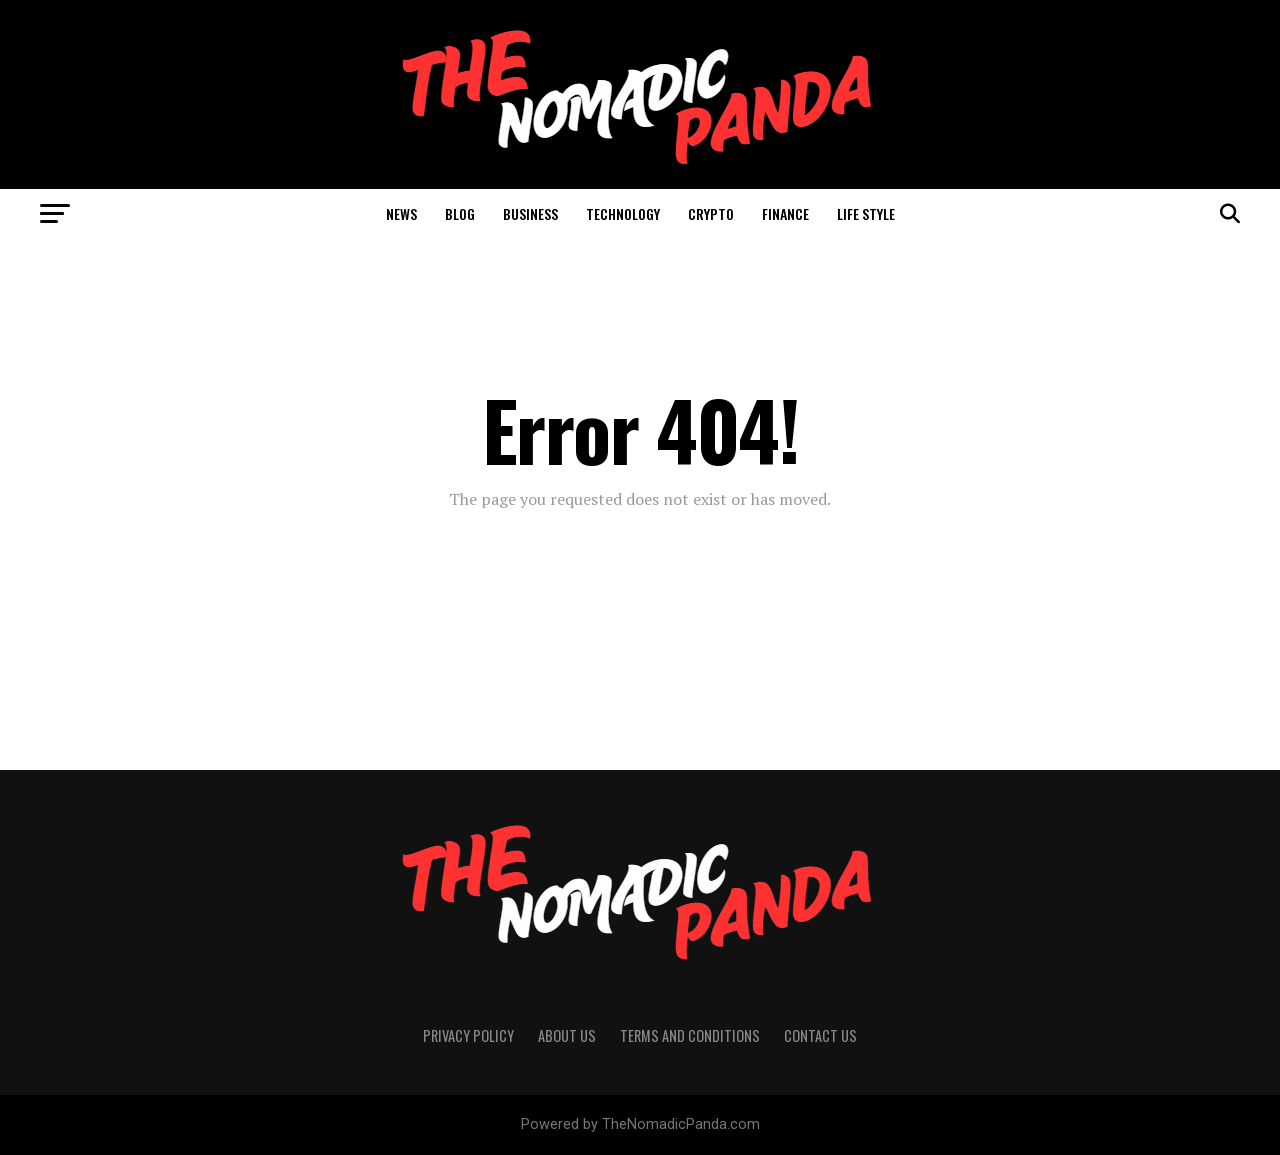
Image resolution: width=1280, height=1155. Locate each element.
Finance (785, 213)
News (401, 213)
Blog (460, 213)
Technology (623, 213)
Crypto (711, 213)
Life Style (866, 213)
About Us (567, 1035)
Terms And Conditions (690, 1035)
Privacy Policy (468, 1035)
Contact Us (820, 1035)
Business (530, 213)
